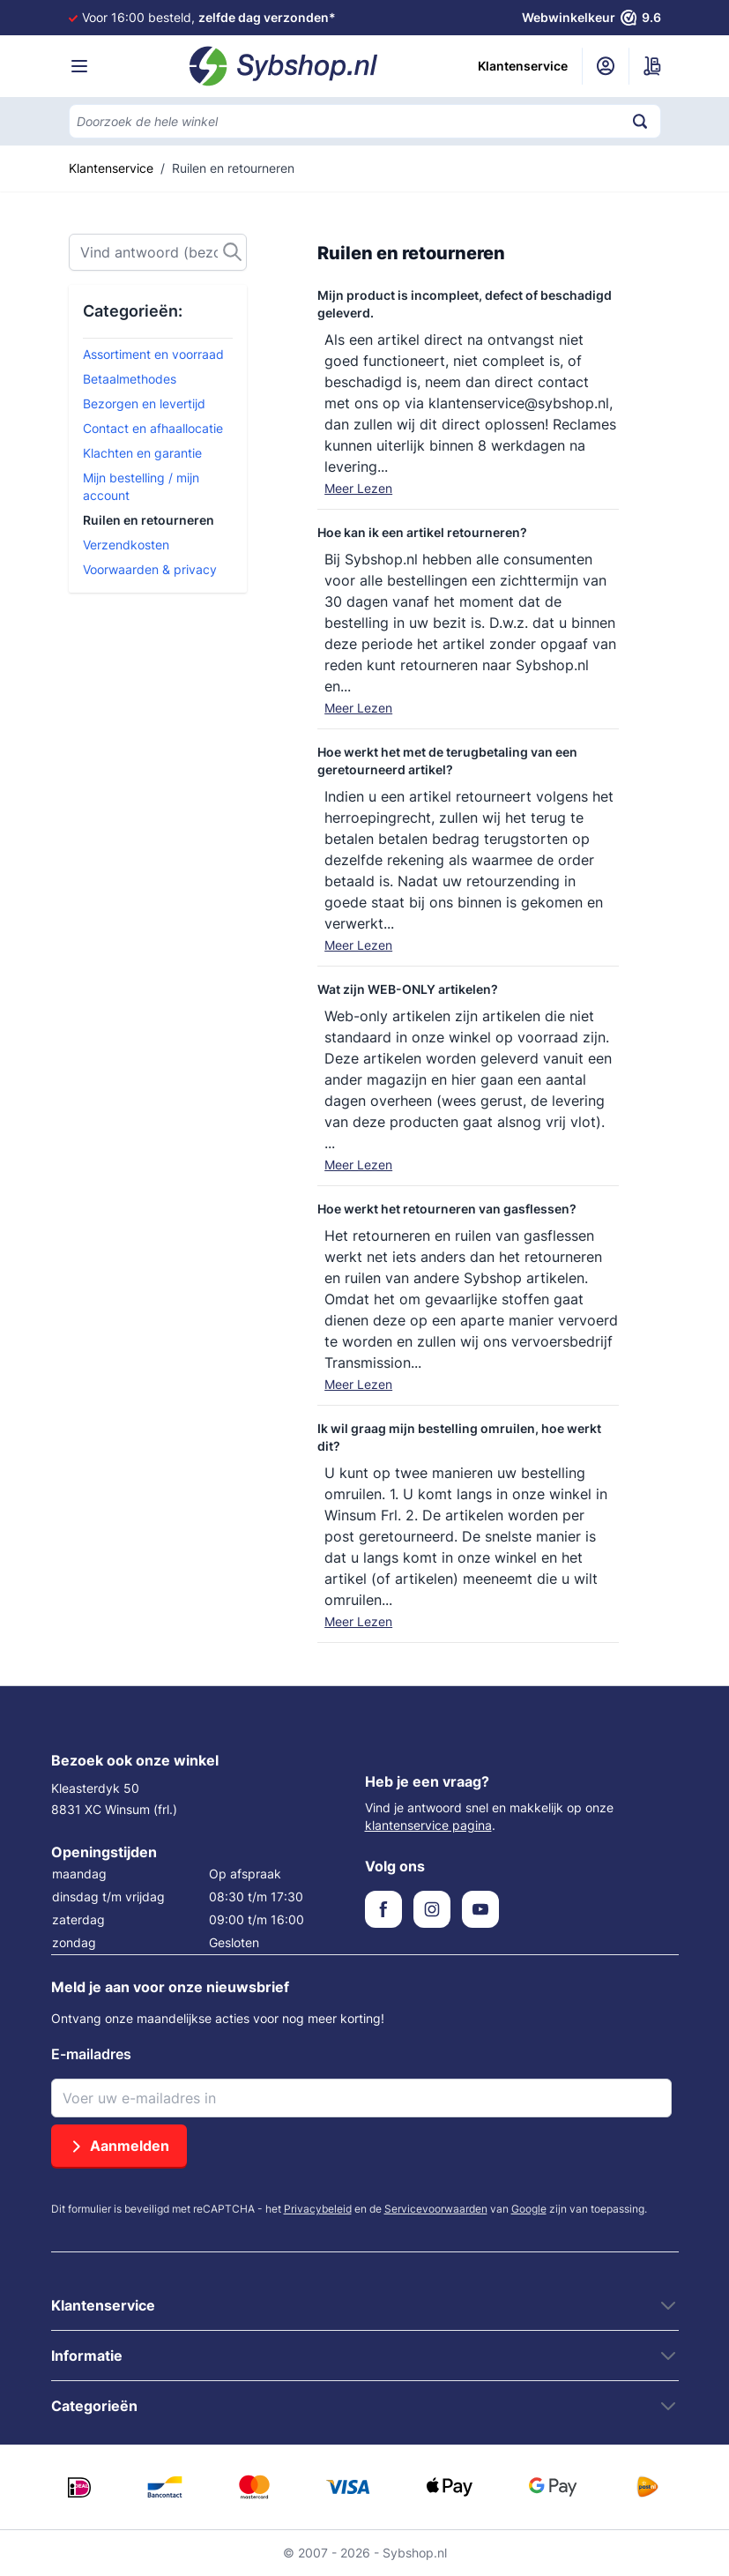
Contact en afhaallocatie (153, 428)
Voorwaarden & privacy (150, 569)
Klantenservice (523, 65)
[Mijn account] (605, 66)
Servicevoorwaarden (435, 2208)
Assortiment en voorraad (153, 354)
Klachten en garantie (142, 452)
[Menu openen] (79, 66)
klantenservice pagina (428, 1825)
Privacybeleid (318, 2208)
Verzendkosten (126, 544)
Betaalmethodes (129, 378)
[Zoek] (158, 252)
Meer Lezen (358, 488)
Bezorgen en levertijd (144, 403)
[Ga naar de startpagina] (284, 66)
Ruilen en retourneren (148, 519)
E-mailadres (91, 2054)
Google (529, 2208)
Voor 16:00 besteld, (209, 17)
